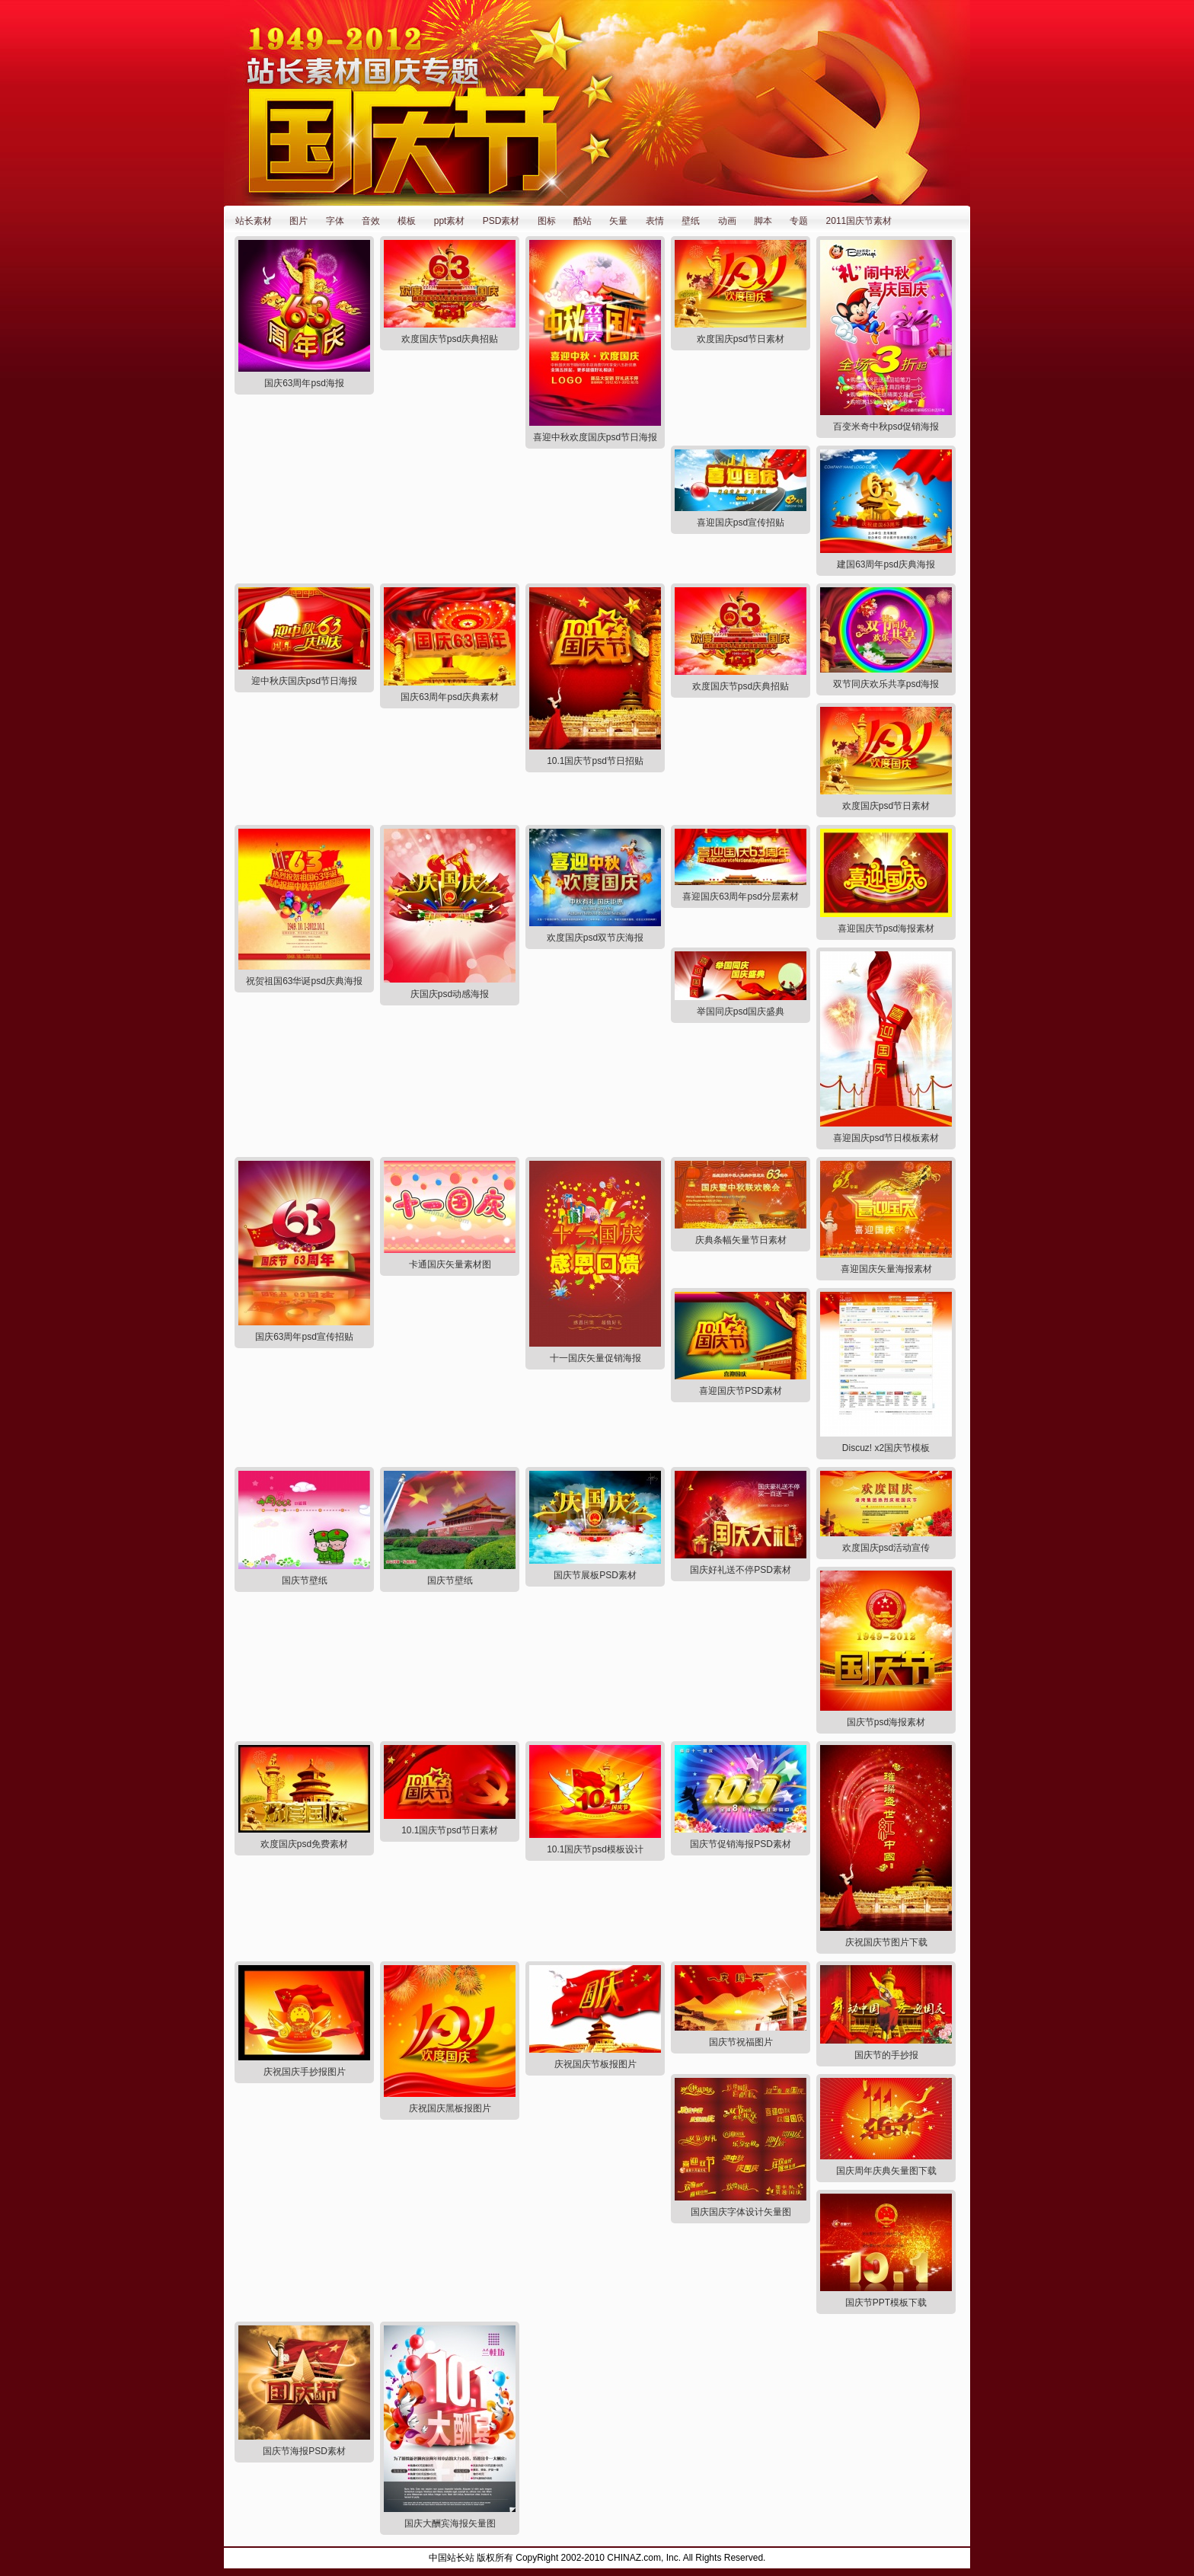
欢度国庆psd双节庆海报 (595, 937)
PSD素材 (501, 221)
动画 (727, 221)
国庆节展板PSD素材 (595, 1575)
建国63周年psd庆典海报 (886, 564)
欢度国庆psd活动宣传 (886, 1547)
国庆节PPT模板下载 (886, 2302)
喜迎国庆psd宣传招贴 (740, 522)
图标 (547, 221)
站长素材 (253, 221)
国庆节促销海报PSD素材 (740, 1844)
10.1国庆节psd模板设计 (595, 1849)
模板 (406, 221)
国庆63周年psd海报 (304, 383)
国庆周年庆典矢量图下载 (886, 2170)
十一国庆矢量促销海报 (595, 1358)
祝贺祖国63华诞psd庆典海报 (304, 981)
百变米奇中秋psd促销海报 (886, 426)
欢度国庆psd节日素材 (740, 339)
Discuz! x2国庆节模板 (886, 1448)
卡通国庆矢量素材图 (450, 1264)
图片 (298, 221)
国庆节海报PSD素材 (304, 2451)
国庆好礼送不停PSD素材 (740, 1569)
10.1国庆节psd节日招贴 (595, 761)
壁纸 (691, 221)
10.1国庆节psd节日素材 (449, 1830)
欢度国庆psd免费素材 (304, 1844)
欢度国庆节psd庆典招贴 (449, 339)
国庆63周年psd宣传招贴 (304, 1336)
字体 (335, 221)
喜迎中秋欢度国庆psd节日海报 (595, 437)
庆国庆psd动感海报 (449, 994)
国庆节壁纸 (304, 1580)
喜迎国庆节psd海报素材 (886, 928)
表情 (655, 221)
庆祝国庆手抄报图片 (304, 2071)
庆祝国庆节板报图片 (595, 2064)
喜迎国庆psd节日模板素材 (886, 1138)
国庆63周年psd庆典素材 (450, 697)
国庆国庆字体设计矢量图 (741, 2212)
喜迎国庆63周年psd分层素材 (740, 896)
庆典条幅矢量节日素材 (741, 1240)
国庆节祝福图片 (741, 2042)
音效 (371, 221)
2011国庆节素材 (859, 221)
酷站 (582, 221)
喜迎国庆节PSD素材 (740, 1390)
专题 (799, 221)
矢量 (618, 221)
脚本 (763, 221)
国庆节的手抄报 (886, 2055)
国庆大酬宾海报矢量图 (450, 2523)
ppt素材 (449, 221)
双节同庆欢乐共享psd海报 (886, 684)
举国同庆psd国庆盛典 (740, 1011)
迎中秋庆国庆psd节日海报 (304, 681)
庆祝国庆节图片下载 (886, 1942)
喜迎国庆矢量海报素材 (886, 1269)
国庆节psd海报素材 (886, 1722)
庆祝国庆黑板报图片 (450, 2108)
